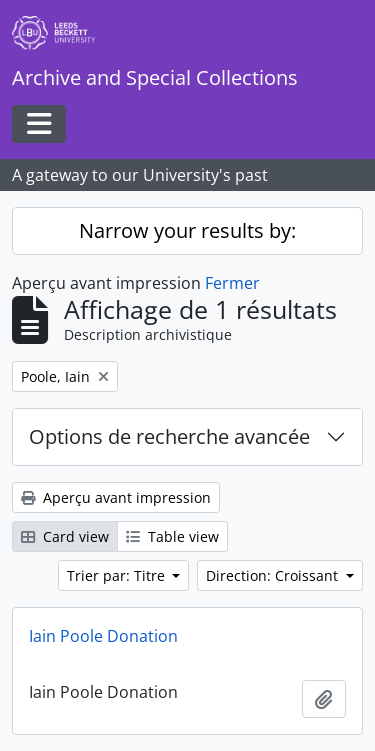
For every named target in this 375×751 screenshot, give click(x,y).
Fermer (232, 283)
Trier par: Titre (118, 575)
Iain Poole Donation (103, 636)
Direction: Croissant (274, 575)
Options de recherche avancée (169, 436)
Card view (65, 536)
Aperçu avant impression (116, 497)
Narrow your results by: (187, 230)
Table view (172, 536)
